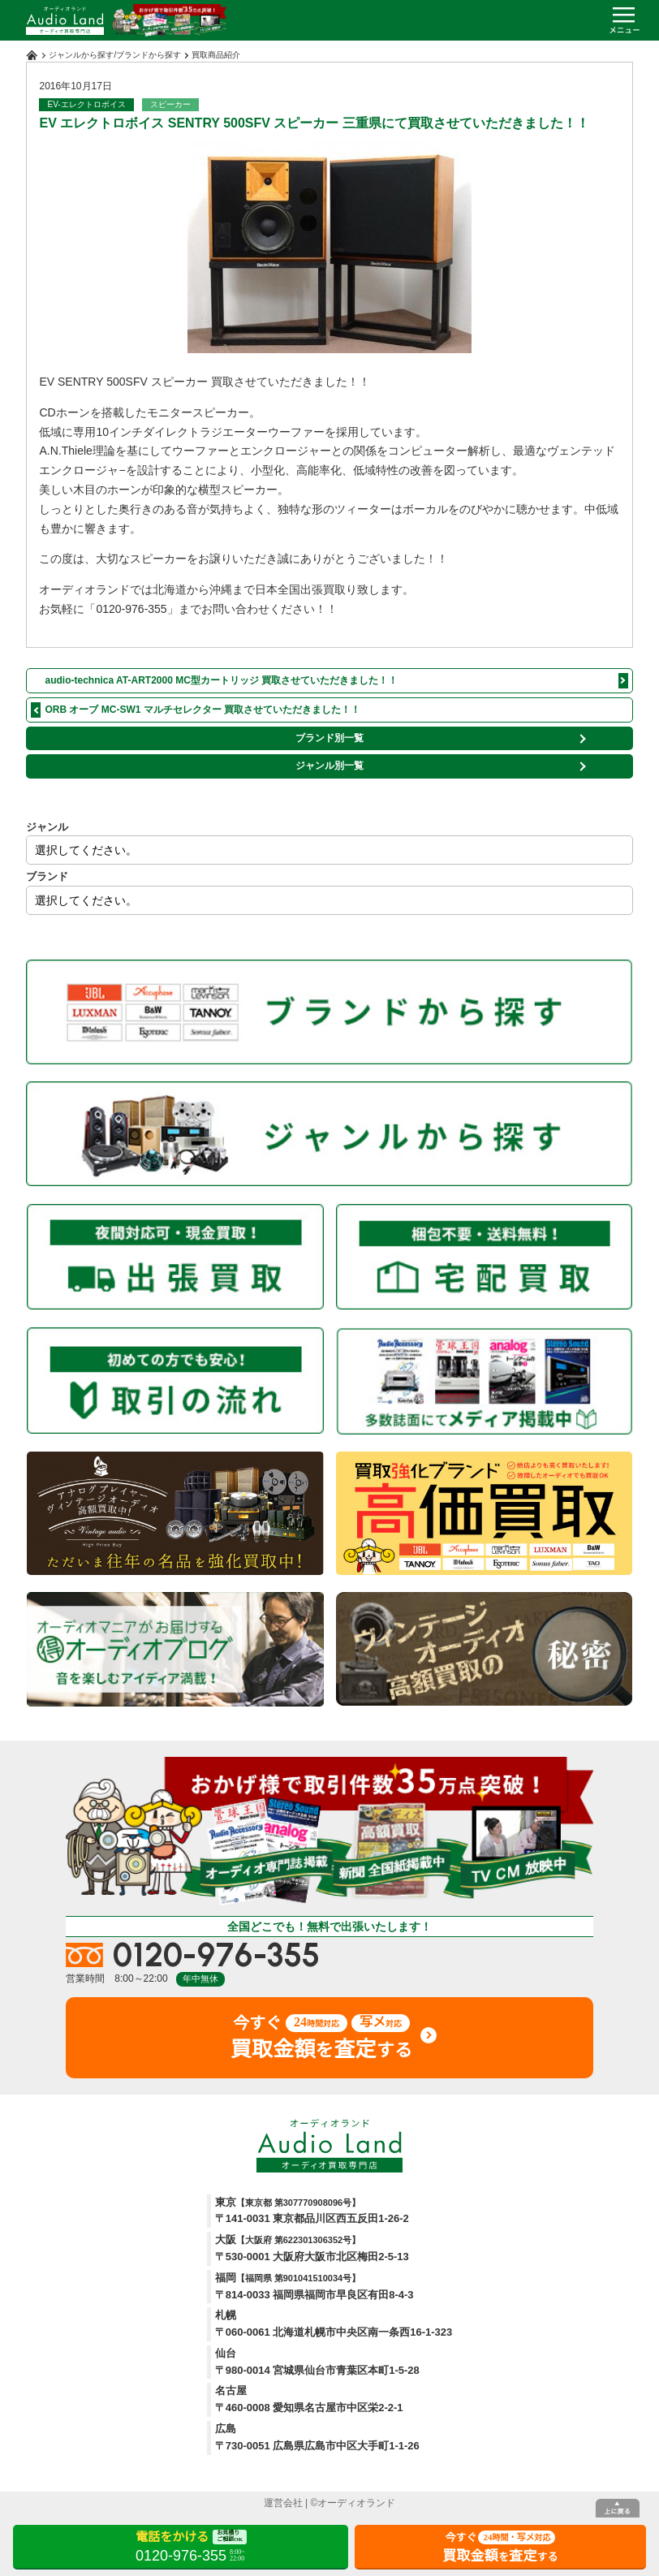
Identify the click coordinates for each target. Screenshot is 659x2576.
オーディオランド (356, 2503)
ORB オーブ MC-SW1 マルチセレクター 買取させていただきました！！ (202, 709)
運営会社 (283, 2503)
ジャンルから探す (81, 54)
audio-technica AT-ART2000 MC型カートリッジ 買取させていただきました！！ (221, 680)
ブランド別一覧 (329, 738)
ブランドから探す (148, 54)
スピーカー (170, 104)
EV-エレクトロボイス (86, 104)
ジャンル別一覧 (329, 765)
